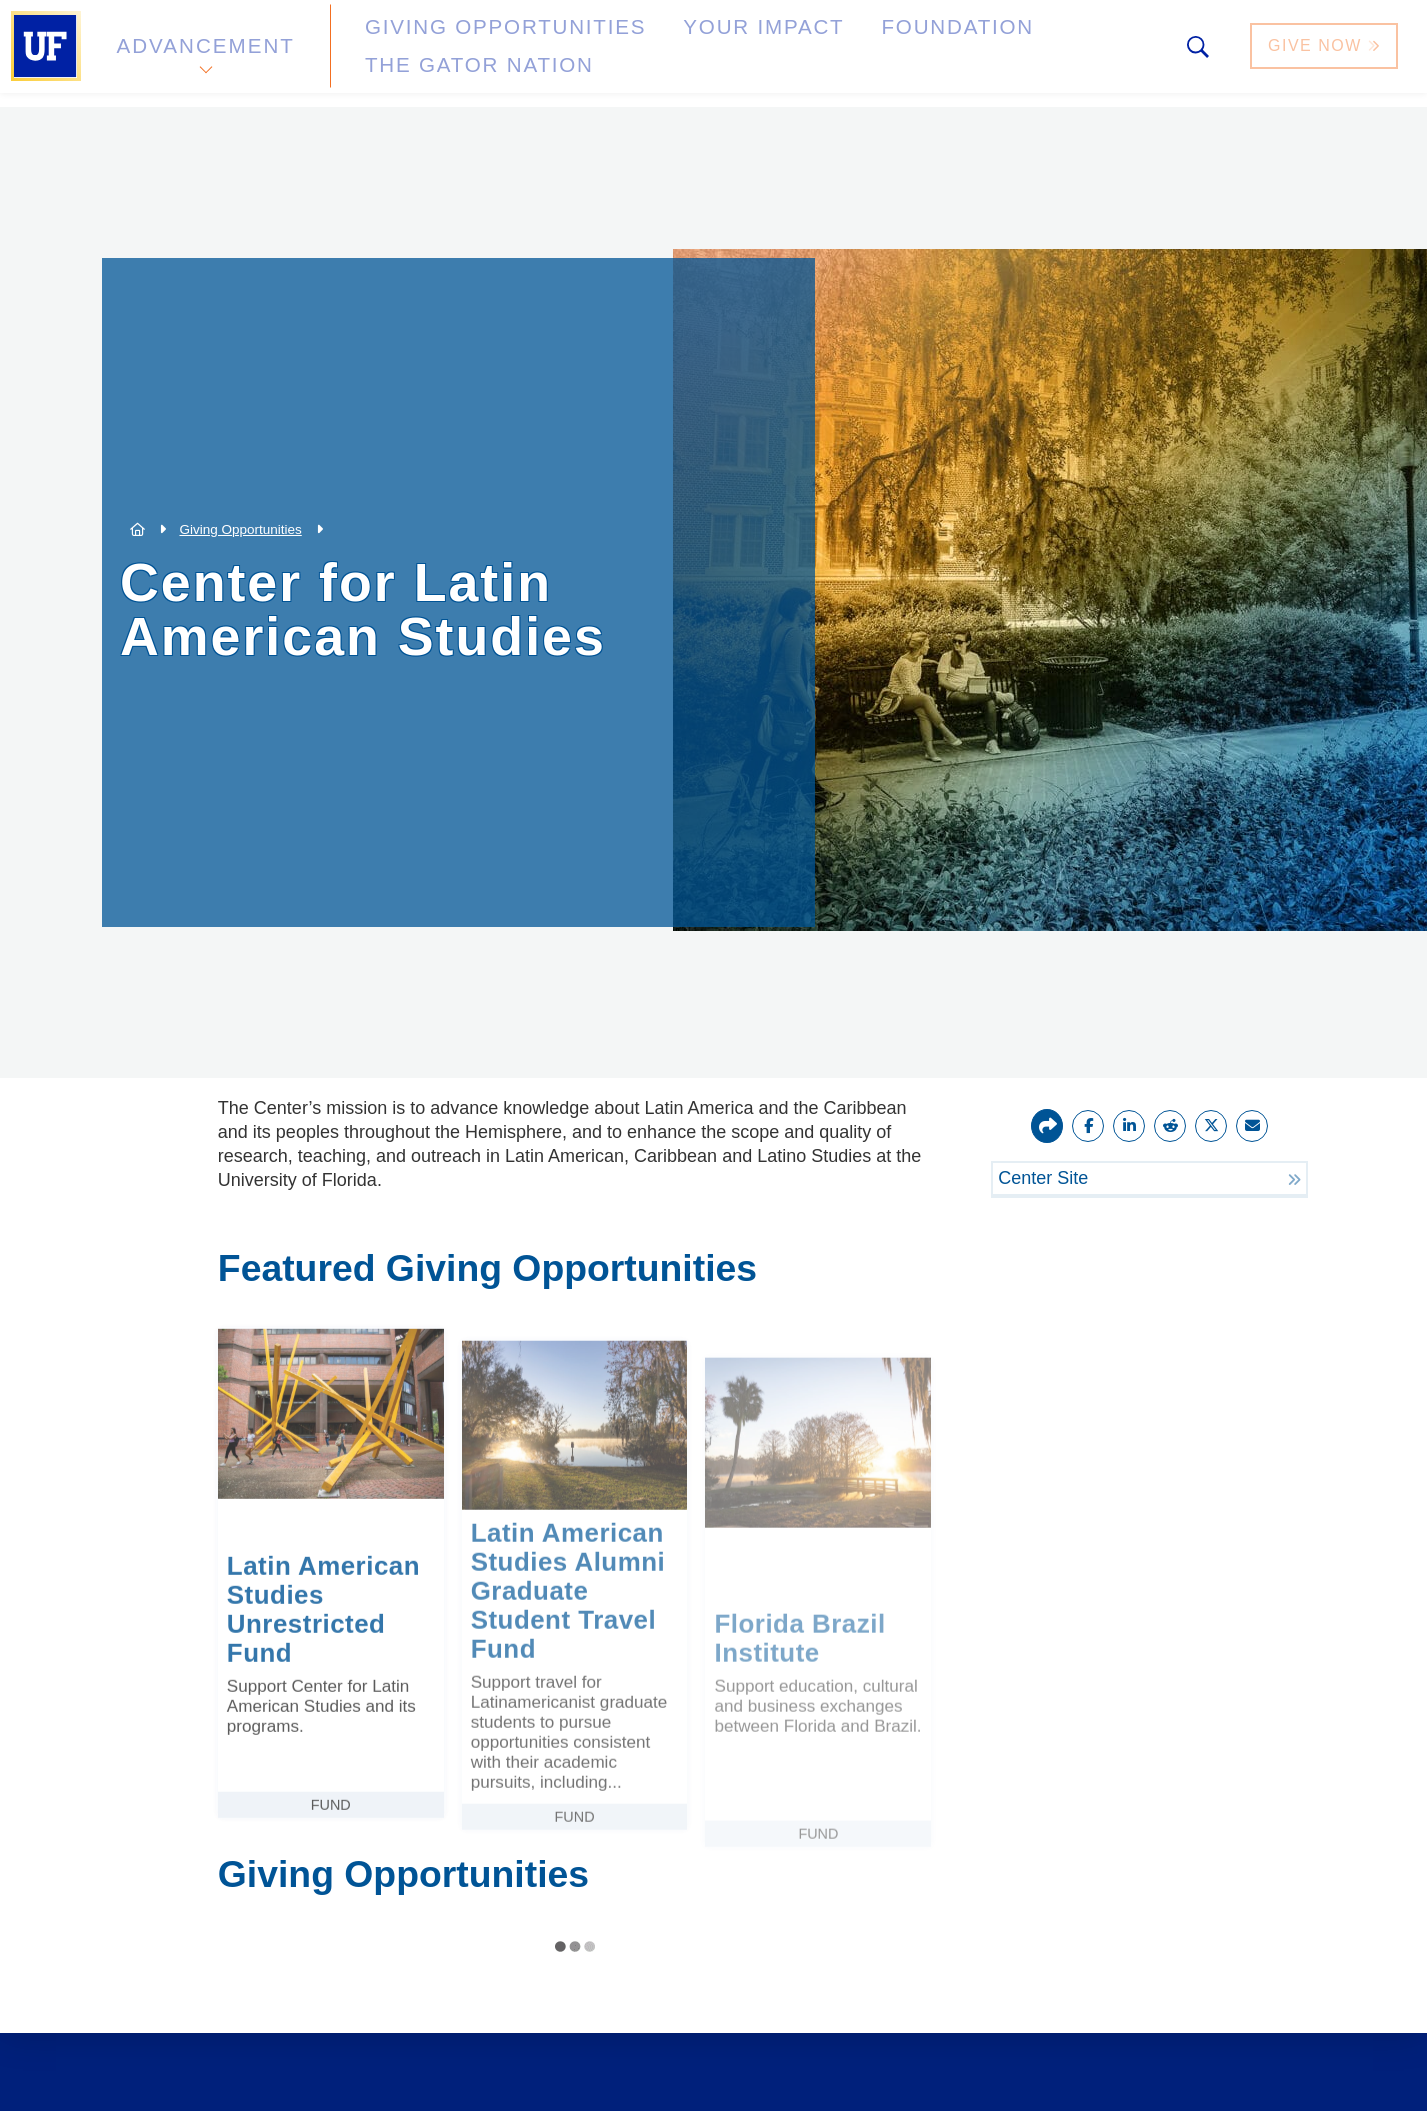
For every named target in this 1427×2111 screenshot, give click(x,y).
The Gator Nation (1013, 53)
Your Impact (666, 53)
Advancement (204, 53)
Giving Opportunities (455, 53)
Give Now (1326, 53)
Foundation (826, 53)
